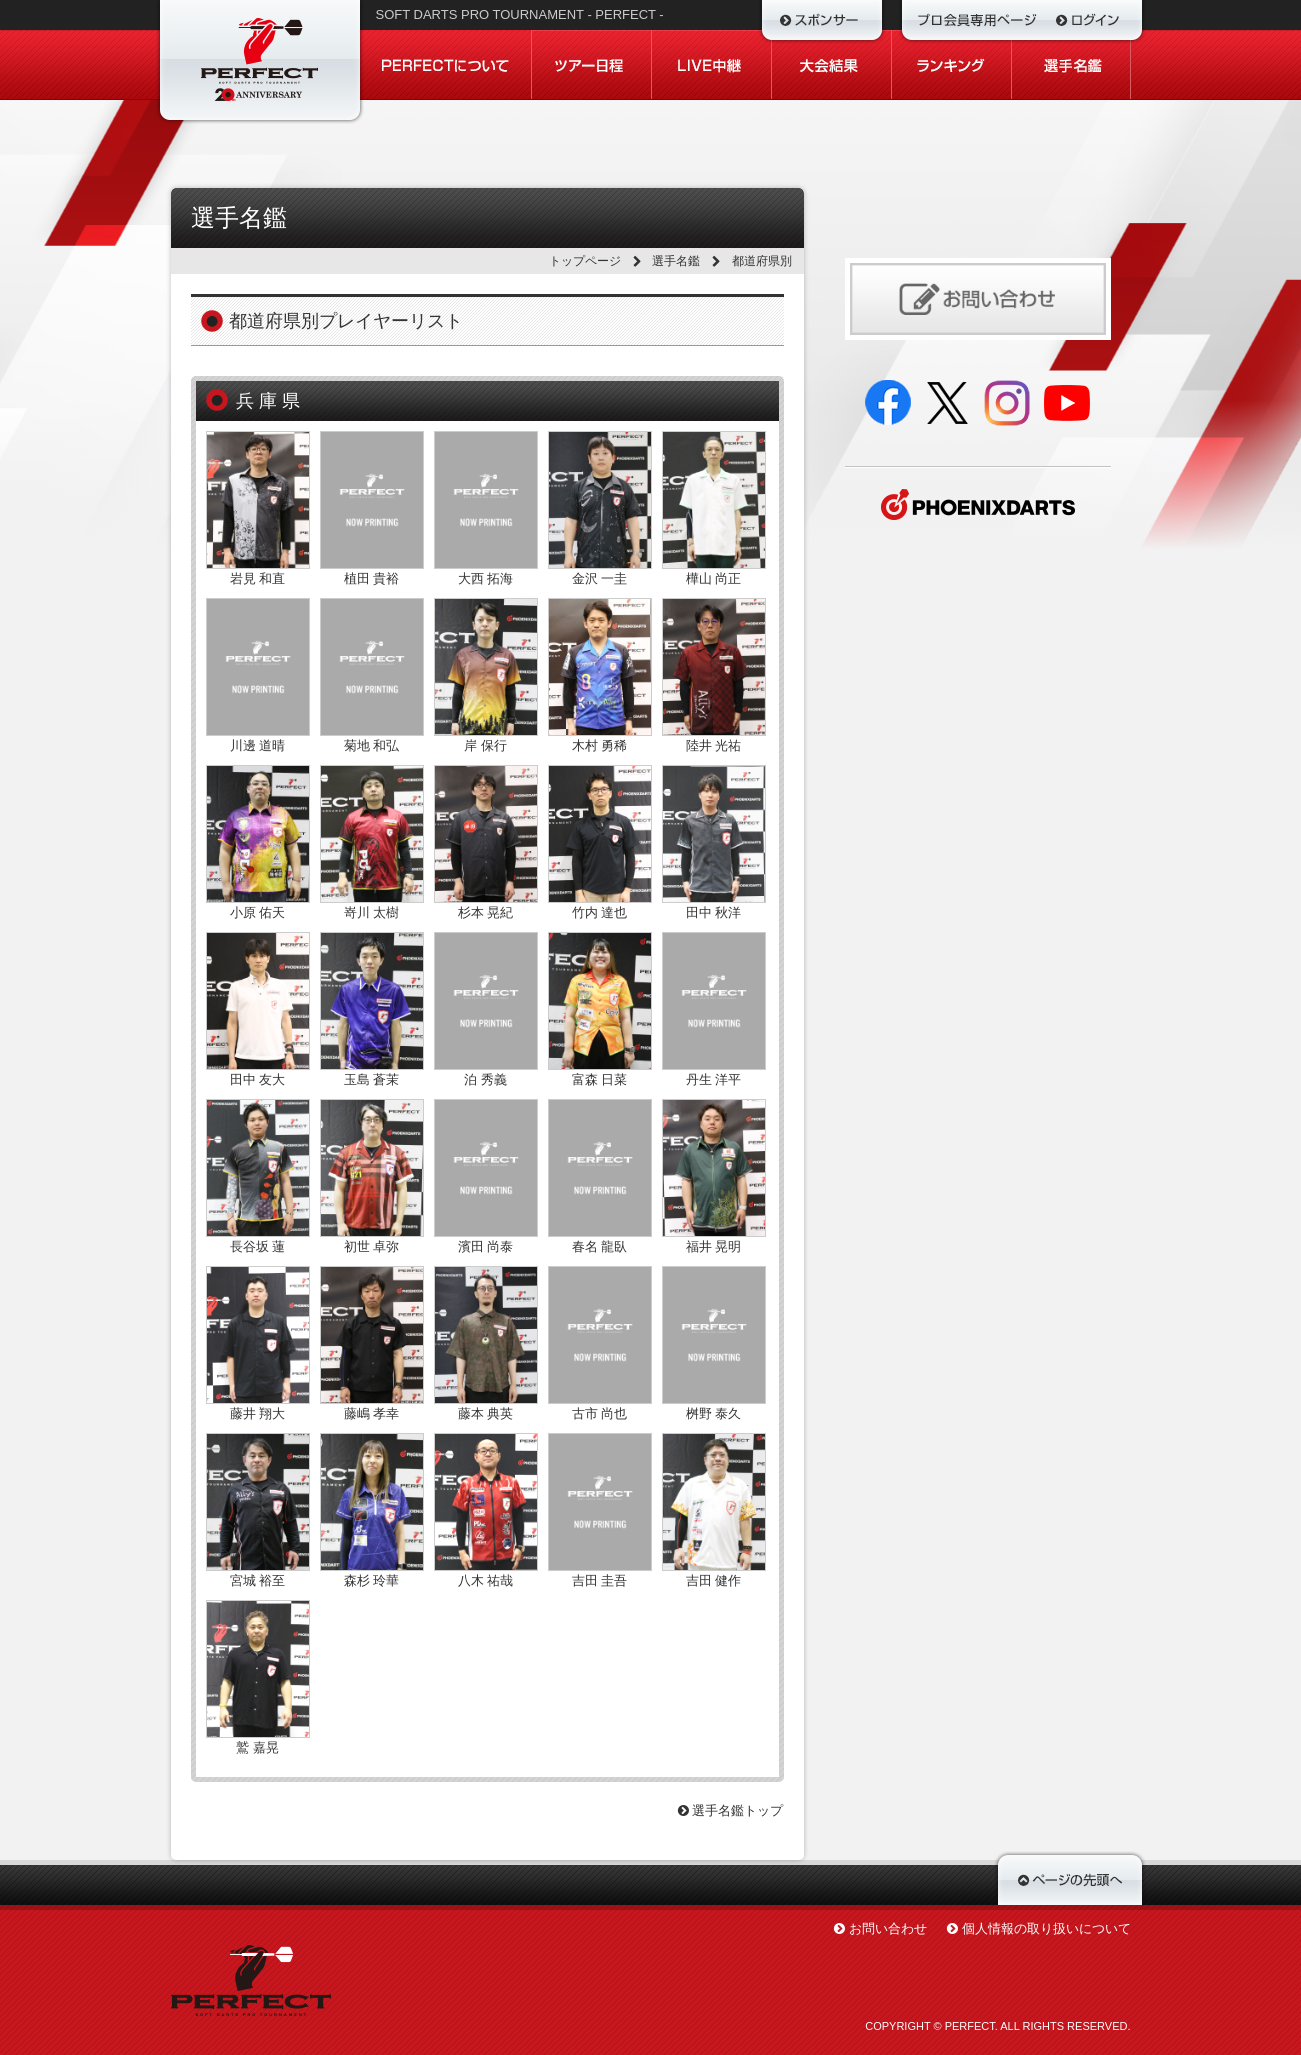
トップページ (585, 261)
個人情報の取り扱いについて (1046, 1928)
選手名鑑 (676, 261)
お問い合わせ (888, 1928)
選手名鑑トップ (731, 1810)
